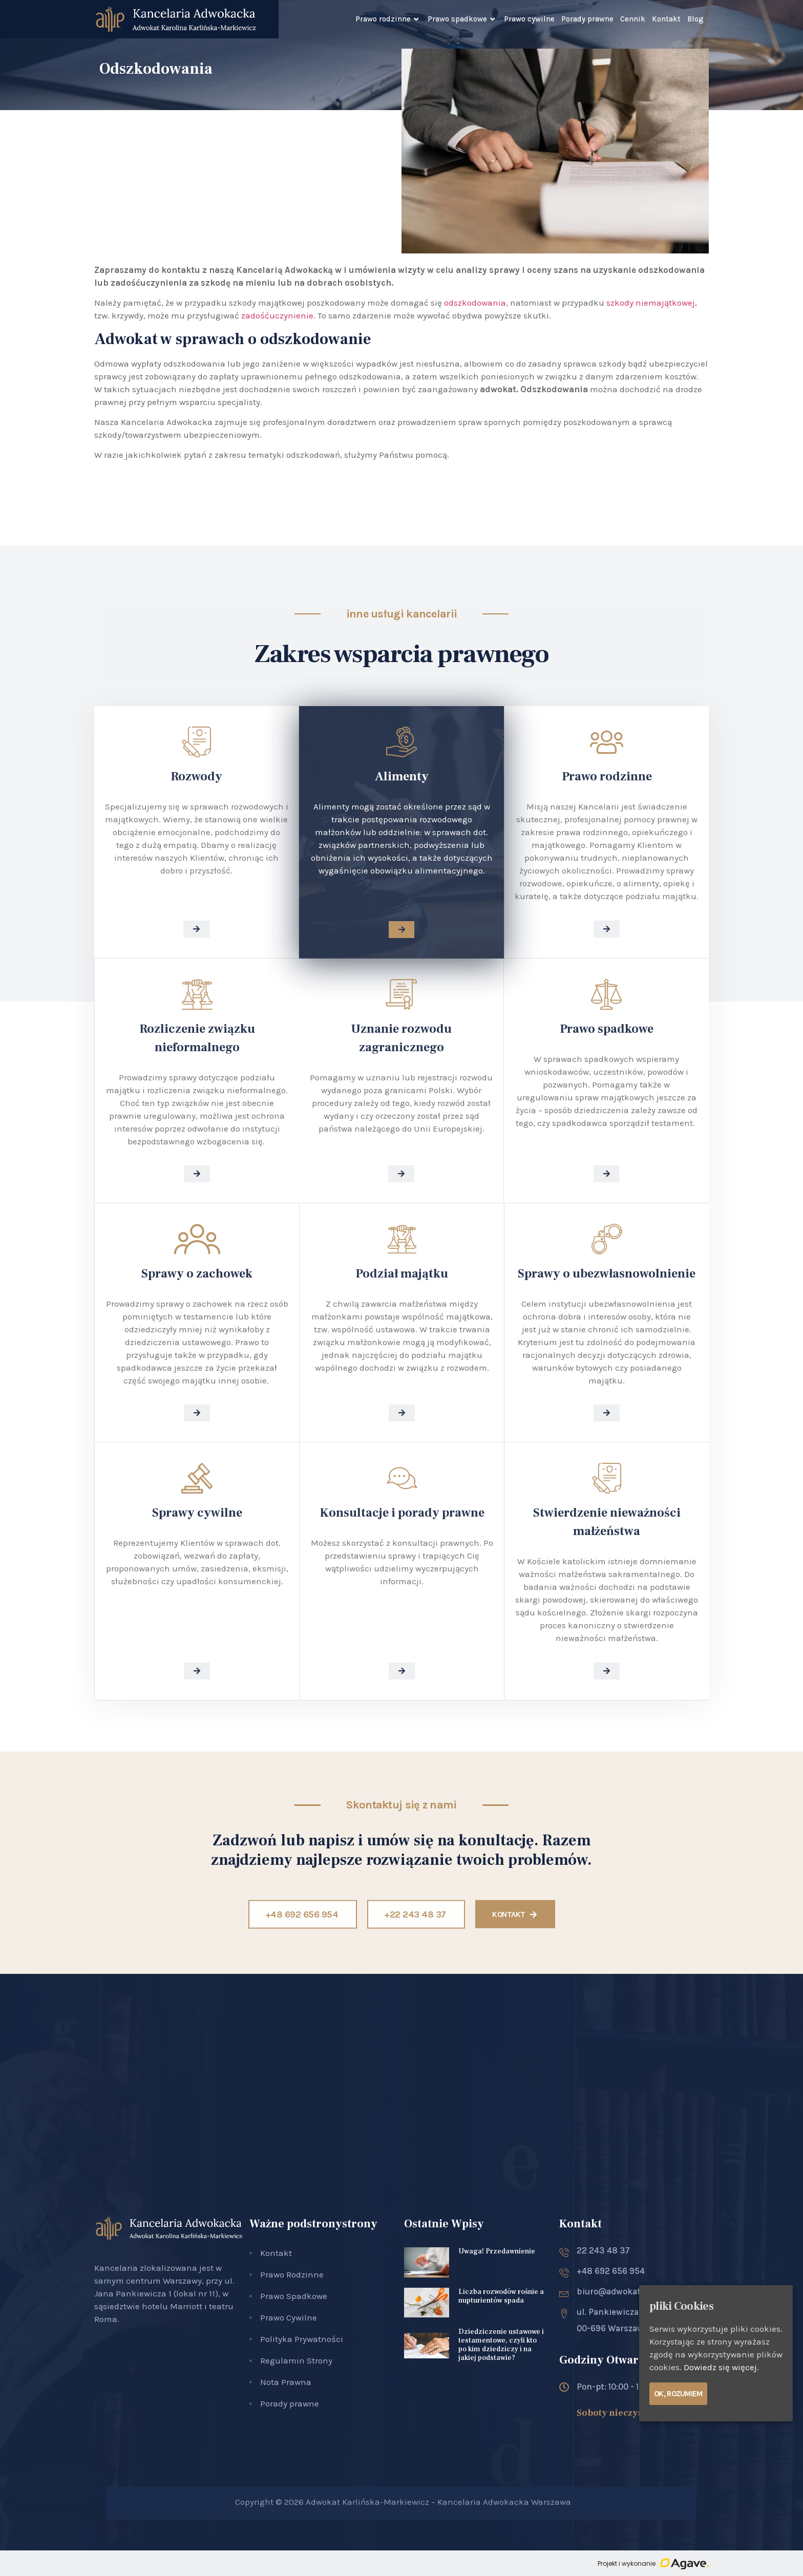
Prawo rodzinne (388, 19)
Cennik (632, 19)
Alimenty (402, 776)
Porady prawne (587, 19)
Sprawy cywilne (197, 1513)
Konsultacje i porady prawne (402, 1513)
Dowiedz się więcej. (721, 2367)
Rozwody (196, 776)
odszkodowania (475, 302)
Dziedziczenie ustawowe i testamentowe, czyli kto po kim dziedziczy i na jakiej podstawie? (501, 2344)
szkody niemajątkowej (650, 302)
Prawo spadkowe (462, 19)
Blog (695, 19)
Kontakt (666, 19)
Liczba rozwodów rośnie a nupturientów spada (501, 2296)
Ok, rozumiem (678, 2393)
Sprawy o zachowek (196, 1274)
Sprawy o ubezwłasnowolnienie (606, 1274)
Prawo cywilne (529, 19)
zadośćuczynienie (277, 315)
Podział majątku (401, 1274)
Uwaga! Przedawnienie (496, 2251)
